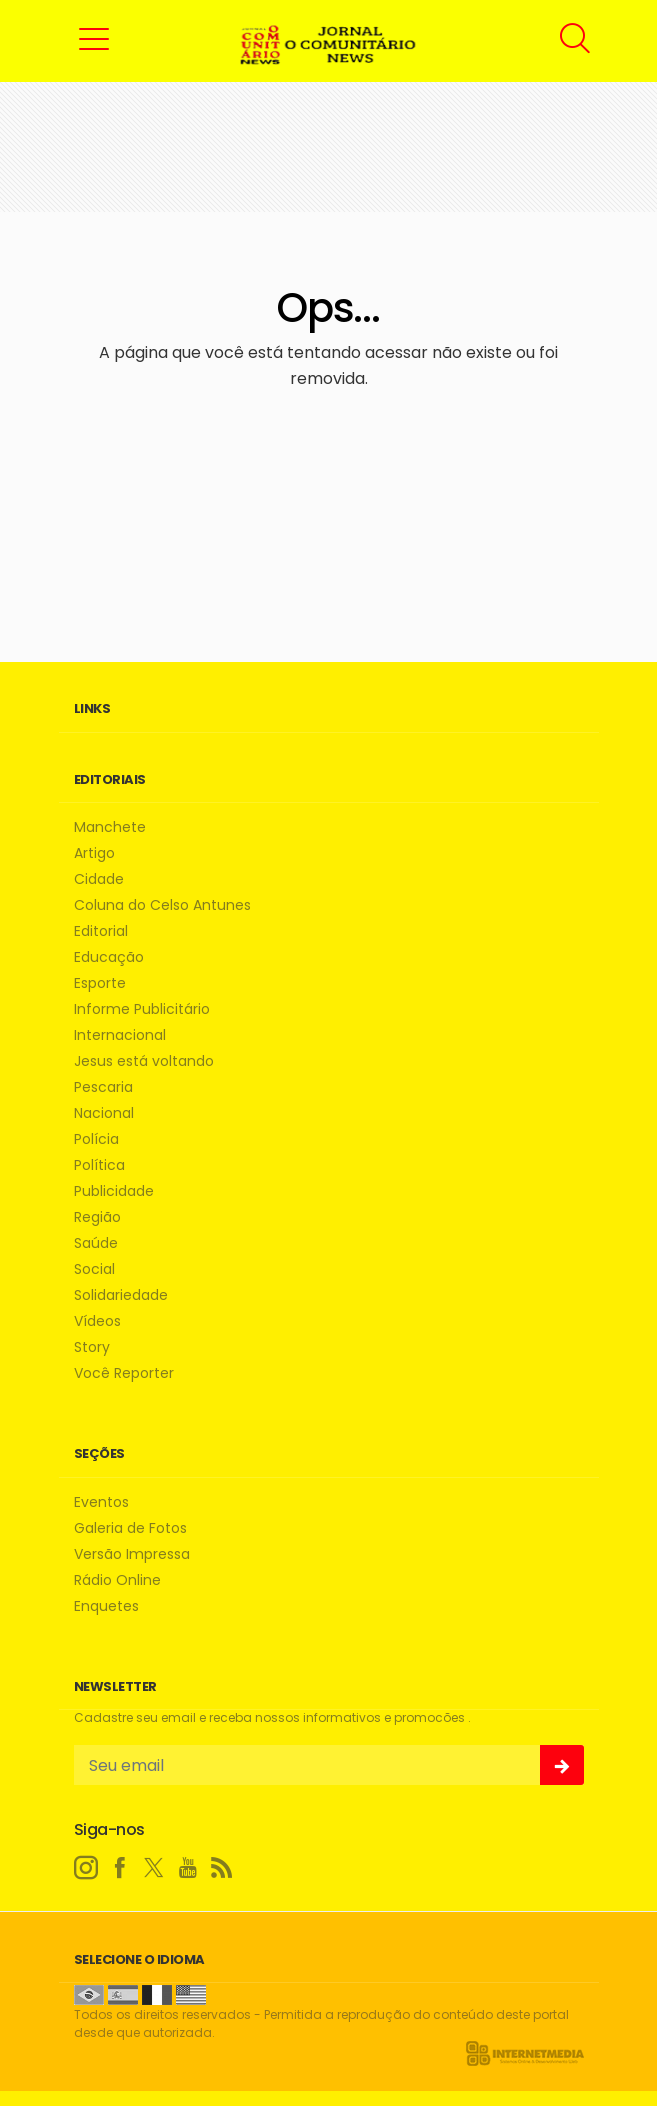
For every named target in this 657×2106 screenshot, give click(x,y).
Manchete (110, 827)
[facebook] (120, 1868)
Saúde (96, 1243)
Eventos (101, 1502)
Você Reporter (124, 1373)
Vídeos (97, 1321)
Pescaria (103, 1087)
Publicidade (114, 1191)
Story (92, 1347)
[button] (94, 38)
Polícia (96, 1139)
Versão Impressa (132, 1554)
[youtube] (188, 1868)
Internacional (120, 1035)
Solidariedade (121, 1295)
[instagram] (86, 1868)
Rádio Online (117, 1580)
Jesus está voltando (144, 1061)
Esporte (100, 983)
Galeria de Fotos (130, 1528)
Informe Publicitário (142, 1009)
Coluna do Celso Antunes (162, 905)
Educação (109, 957)
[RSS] (222, 1868)
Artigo (94, 853)
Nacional (104, 1113)
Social (94, 1269)
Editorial (101, 931)
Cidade (99, 879)
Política (99, 1165)
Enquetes (106, 1606)
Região (97, 1217)
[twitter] (154, 1868)
